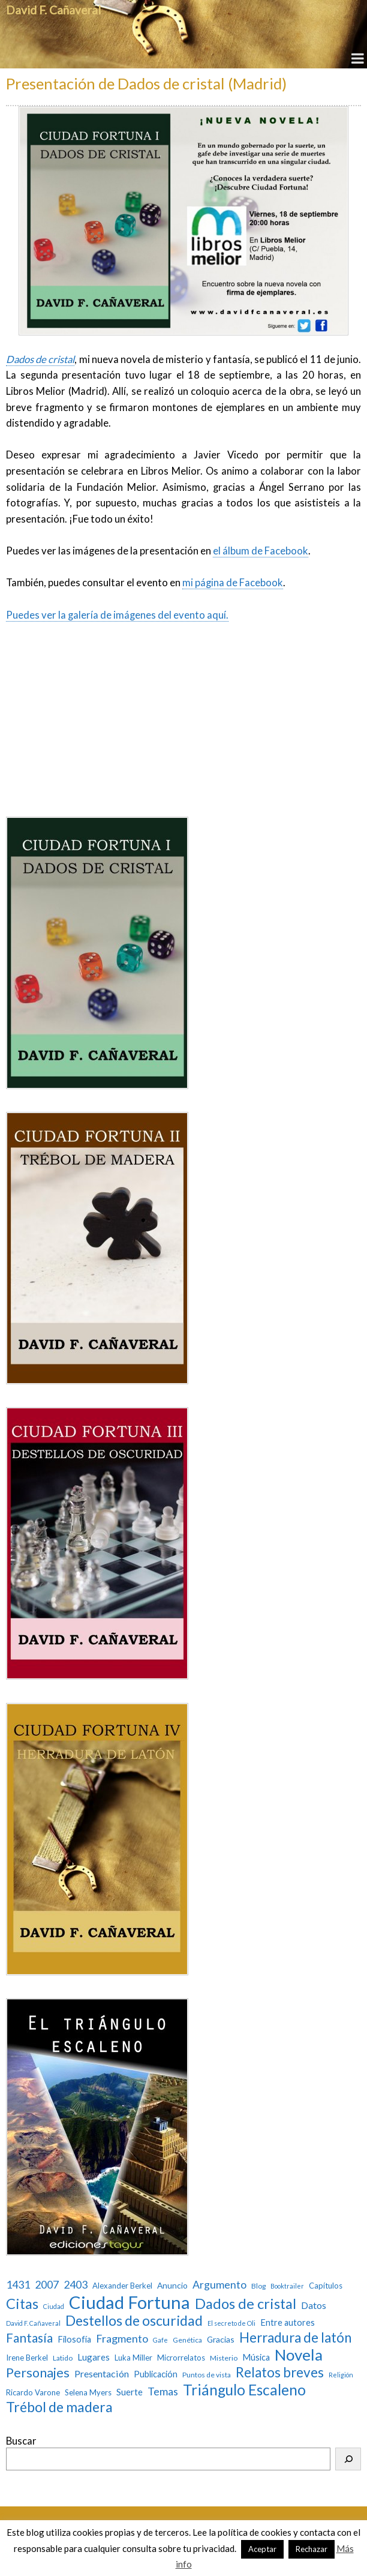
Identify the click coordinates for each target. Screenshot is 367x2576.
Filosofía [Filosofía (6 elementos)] (74, 2339)
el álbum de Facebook (260, 551)
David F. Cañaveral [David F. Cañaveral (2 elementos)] (33, 2323)
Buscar (21, 2441)
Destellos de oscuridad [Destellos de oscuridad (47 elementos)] (134, 2321)
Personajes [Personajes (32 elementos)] (38, 2372)
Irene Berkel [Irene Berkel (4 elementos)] (27, 2357)
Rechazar (311, 2549)
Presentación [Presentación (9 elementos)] (101, 2373)
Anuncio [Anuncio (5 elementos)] (172, 2285)
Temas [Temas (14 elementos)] (163, 2391)
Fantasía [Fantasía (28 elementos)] (29, 2337)
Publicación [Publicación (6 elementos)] (156, 2374)
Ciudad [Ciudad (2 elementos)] (53, 2306)
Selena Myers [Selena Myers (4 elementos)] (88, 2392)
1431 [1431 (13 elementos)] (18, 2284)
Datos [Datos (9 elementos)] (313, 2305)
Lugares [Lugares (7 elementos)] (93, 2357)
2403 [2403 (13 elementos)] (76, 2284)
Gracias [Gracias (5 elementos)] (220, 2339)
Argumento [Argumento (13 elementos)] (219, 2284)
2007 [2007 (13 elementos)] (47, 2284)
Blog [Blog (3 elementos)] (258, 2286)
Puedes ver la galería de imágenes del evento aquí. (117, 615)
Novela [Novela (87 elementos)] (299, 2355)
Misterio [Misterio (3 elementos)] (223, 2358)
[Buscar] (348, 2459)
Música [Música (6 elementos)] (256, 2357)
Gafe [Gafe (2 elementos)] (160, 2340)
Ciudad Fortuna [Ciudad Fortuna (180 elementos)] (129, 2302)
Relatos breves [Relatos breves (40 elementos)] (280, 2372)
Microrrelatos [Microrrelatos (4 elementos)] (181, 2357)
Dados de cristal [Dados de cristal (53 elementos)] (245, 2303)
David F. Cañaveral (53, 10)
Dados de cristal (40, 359)
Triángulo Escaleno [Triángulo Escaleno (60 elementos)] (244, 2389)
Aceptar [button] (262, 2549)
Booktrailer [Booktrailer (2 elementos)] (287, 2286)
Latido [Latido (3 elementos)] (63, 2358)
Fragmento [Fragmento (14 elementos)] (122, 2338)
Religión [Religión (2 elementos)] (341, 2375)
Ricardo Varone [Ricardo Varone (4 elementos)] (33, 2392)
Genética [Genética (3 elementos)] (187, 2340)
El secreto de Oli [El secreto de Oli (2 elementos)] (231, 2323)
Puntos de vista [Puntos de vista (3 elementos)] (206, 2375)
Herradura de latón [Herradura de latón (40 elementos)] (295, 2337)
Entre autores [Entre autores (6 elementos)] (287, 2322)
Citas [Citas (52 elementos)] (22, 2303)
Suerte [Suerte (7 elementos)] (129, 2391)
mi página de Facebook (232, 583)
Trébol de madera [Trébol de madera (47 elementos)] (59, 2407)
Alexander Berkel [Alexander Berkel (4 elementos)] (122, 2285)
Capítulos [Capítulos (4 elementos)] (325, 2285)
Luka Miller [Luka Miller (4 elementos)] (133, 2357)
